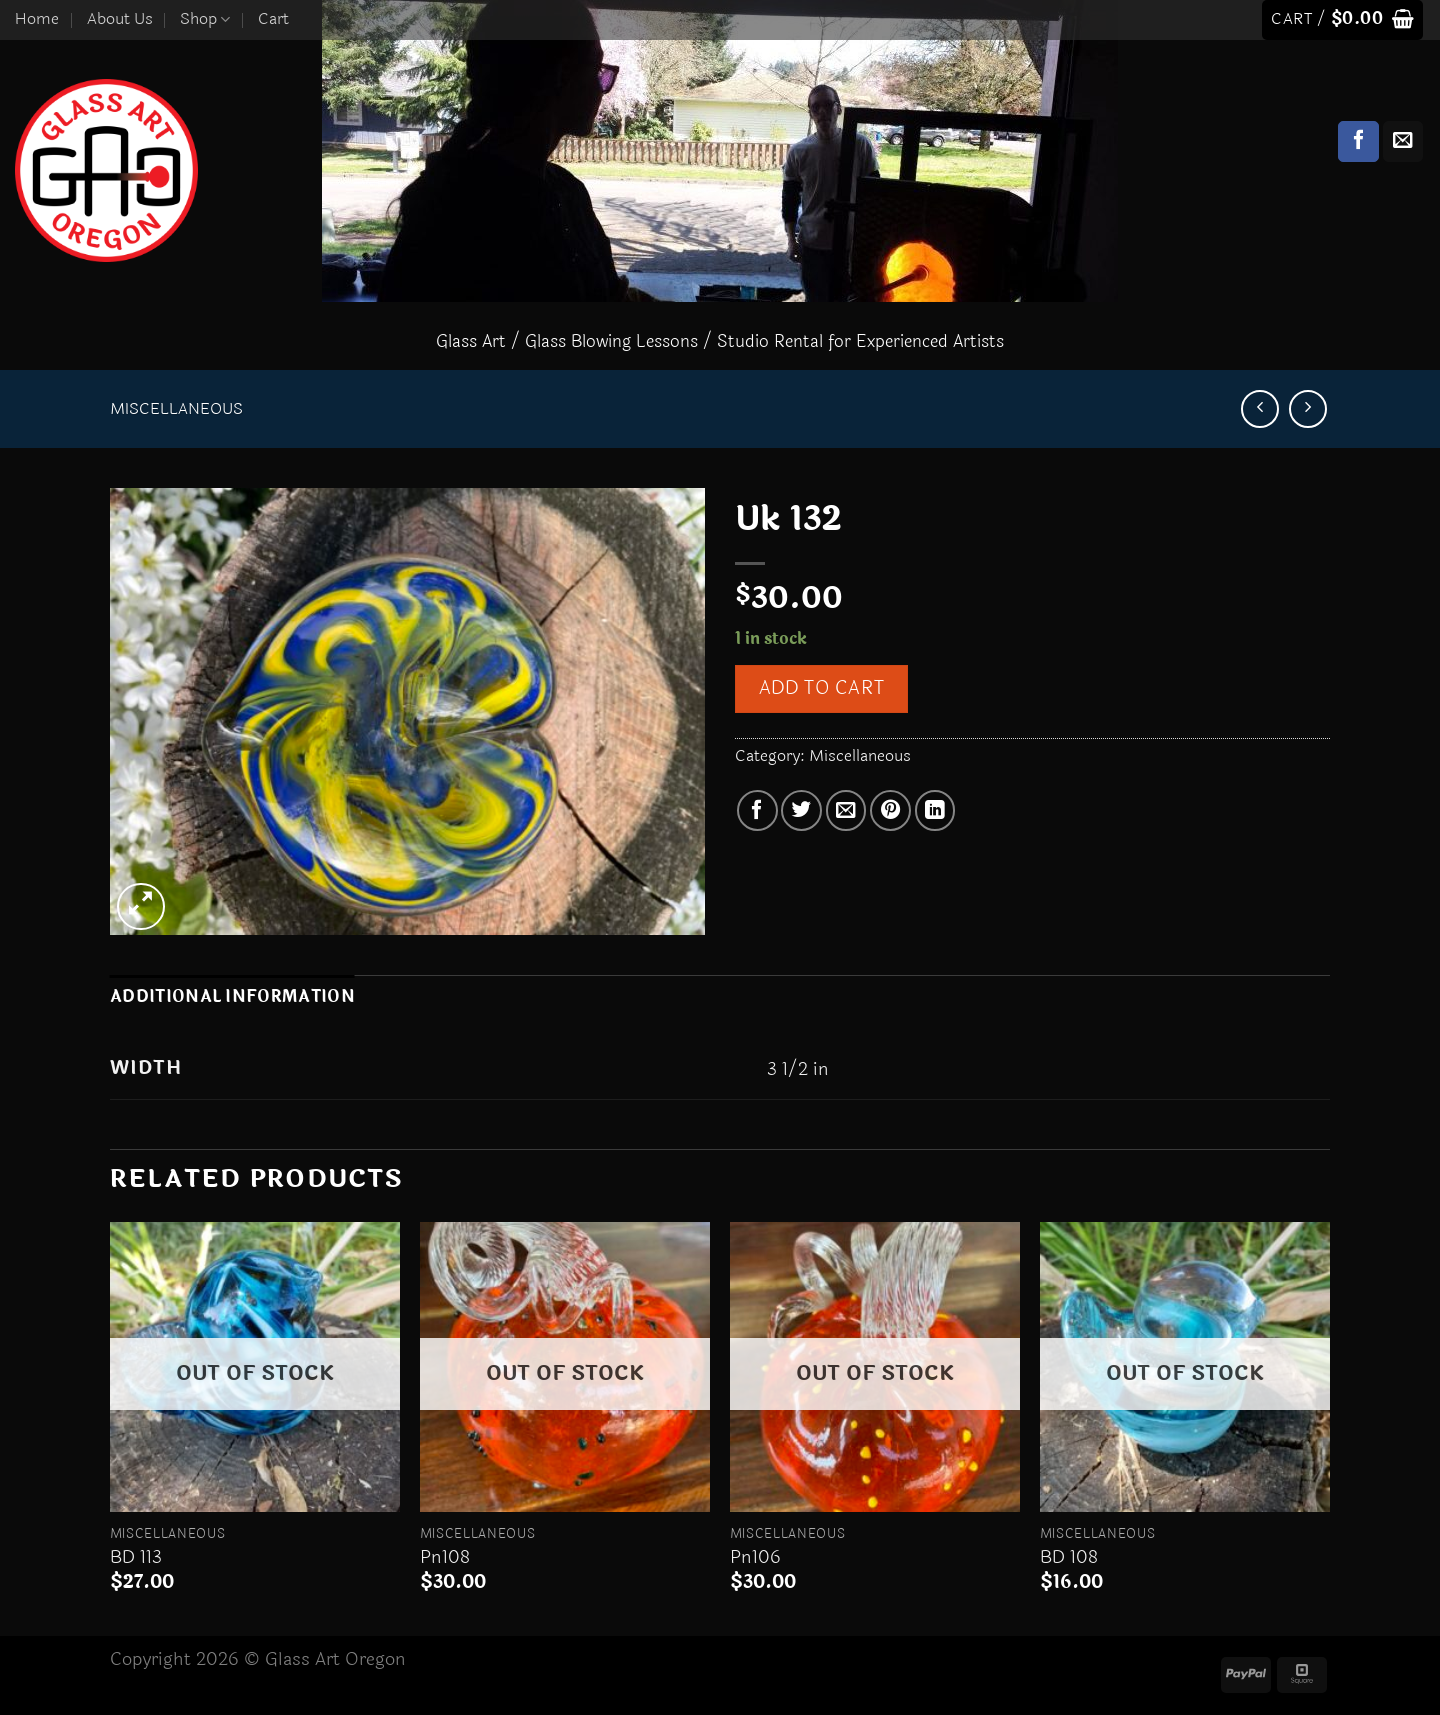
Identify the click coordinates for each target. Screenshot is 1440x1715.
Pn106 (755, 1557)
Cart (273, 19)
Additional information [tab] (232, 997)
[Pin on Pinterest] (890, 810)
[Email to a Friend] (846, 810)
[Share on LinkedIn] (935, 810)
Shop (205, 19)
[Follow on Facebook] (1358, 141)
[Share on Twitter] (801, 810)
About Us (120, 19)
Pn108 (445, 1557)
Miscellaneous (176, 409)
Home (37, 19)
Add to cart (821, 688)
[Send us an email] (1403, 141)
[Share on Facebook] (757, 810)
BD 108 (1069, 1557)
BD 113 (136, 1557)
